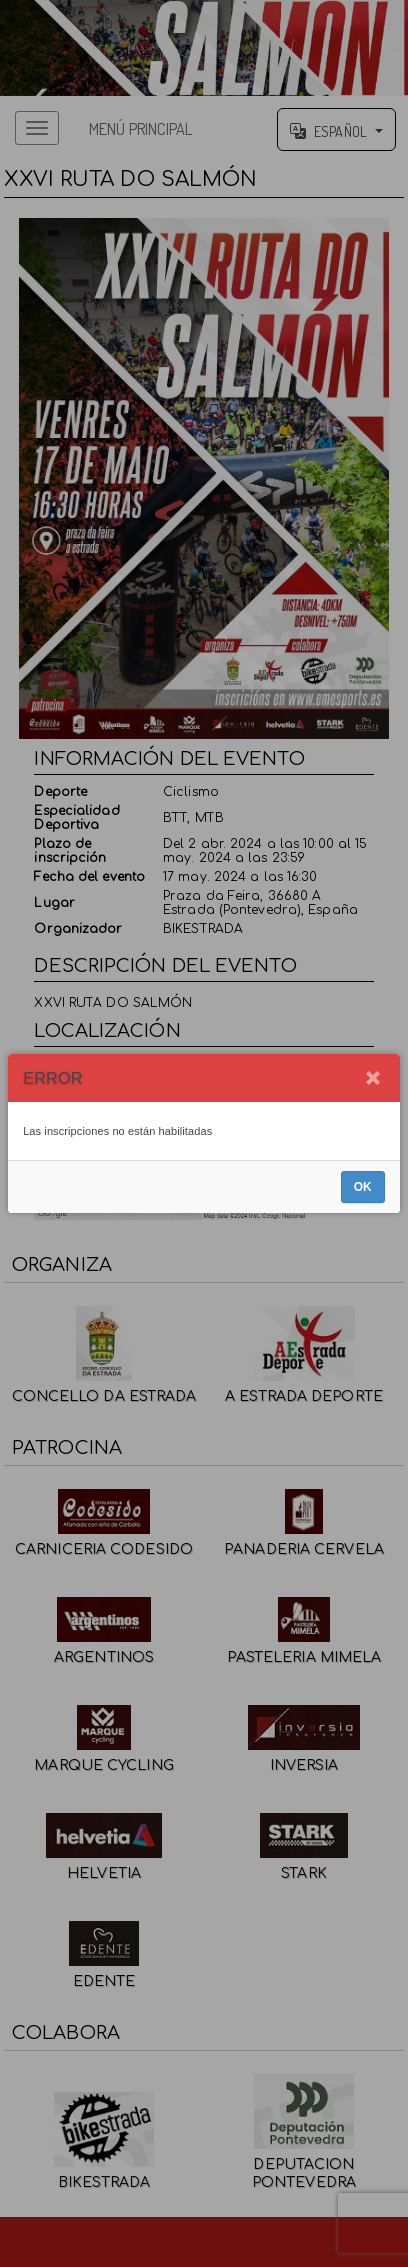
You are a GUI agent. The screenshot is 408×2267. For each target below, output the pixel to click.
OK (363, 1187)
